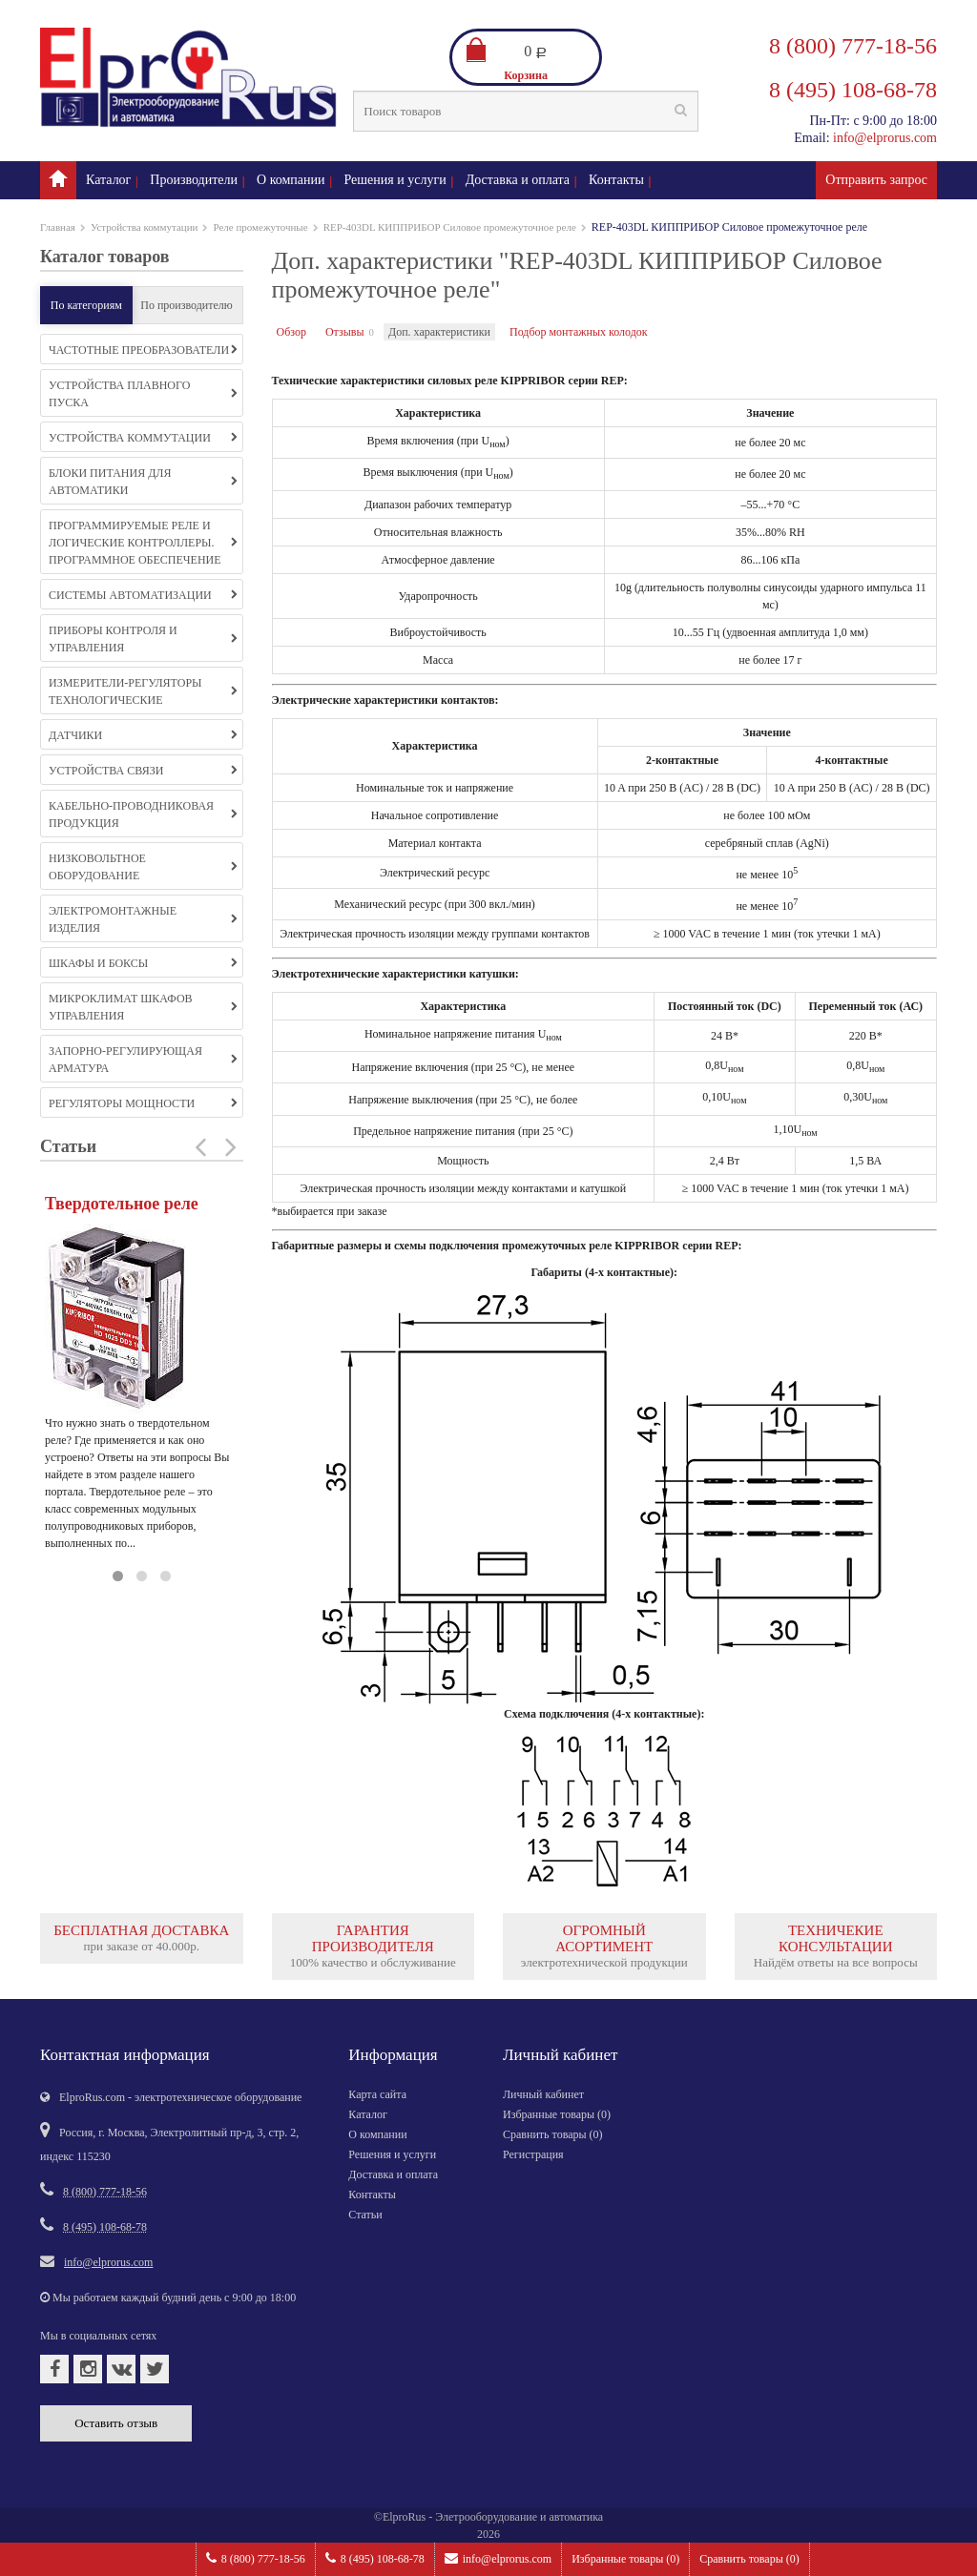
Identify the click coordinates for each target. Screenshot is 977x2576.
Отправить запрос (876, 180)
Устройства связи (143, 770)
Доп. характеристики (439, 332)
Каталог (108, 180)
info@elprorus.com (498, 2558)
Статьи (365, 2214)
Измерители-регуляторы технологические (143, 691)
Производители (194, 180)
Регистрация (533, 2154)
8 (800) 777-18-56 (255, 2558)
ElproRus (404, 2517)
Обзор (291, 332)
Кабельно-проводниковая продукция (143, 814)
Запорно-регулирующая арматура (143, 1059)
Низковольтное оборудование (143, 867)
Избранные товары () (625, 2559)
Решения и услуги (395, 180)
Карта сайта (377, 2094)
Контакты (616, 180)
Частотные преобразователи (143, 350)
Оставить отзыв (115, 2423)
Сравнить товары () (749, 2559)
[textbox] (525, 111)
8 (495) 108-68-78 (375, 2558)
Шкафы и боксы (143, 963)
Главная (57, 227)
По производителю (186, 305)
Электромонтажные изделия (143, 919)
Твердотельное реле (121, 1203)
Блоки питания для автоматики (143, 481)
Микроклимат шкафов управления (143, 1007)
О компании (290, 180)
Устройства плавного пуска (143, 394)
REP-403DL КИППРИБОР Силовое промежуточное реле (449, 227)
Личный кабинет (543, 2094)
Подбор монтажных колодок (578, 332)
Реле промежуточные (260, 227)
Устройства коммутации (144, 227)
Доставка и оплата (518, 180)
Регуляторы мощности (143, 1103)
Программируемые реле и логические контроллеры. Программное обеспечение (143, 543)
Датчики (143, 735)
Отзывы (344, 332)
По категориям (86, 305)
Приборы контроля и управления (143, 639)
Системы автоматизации (143, 595)
